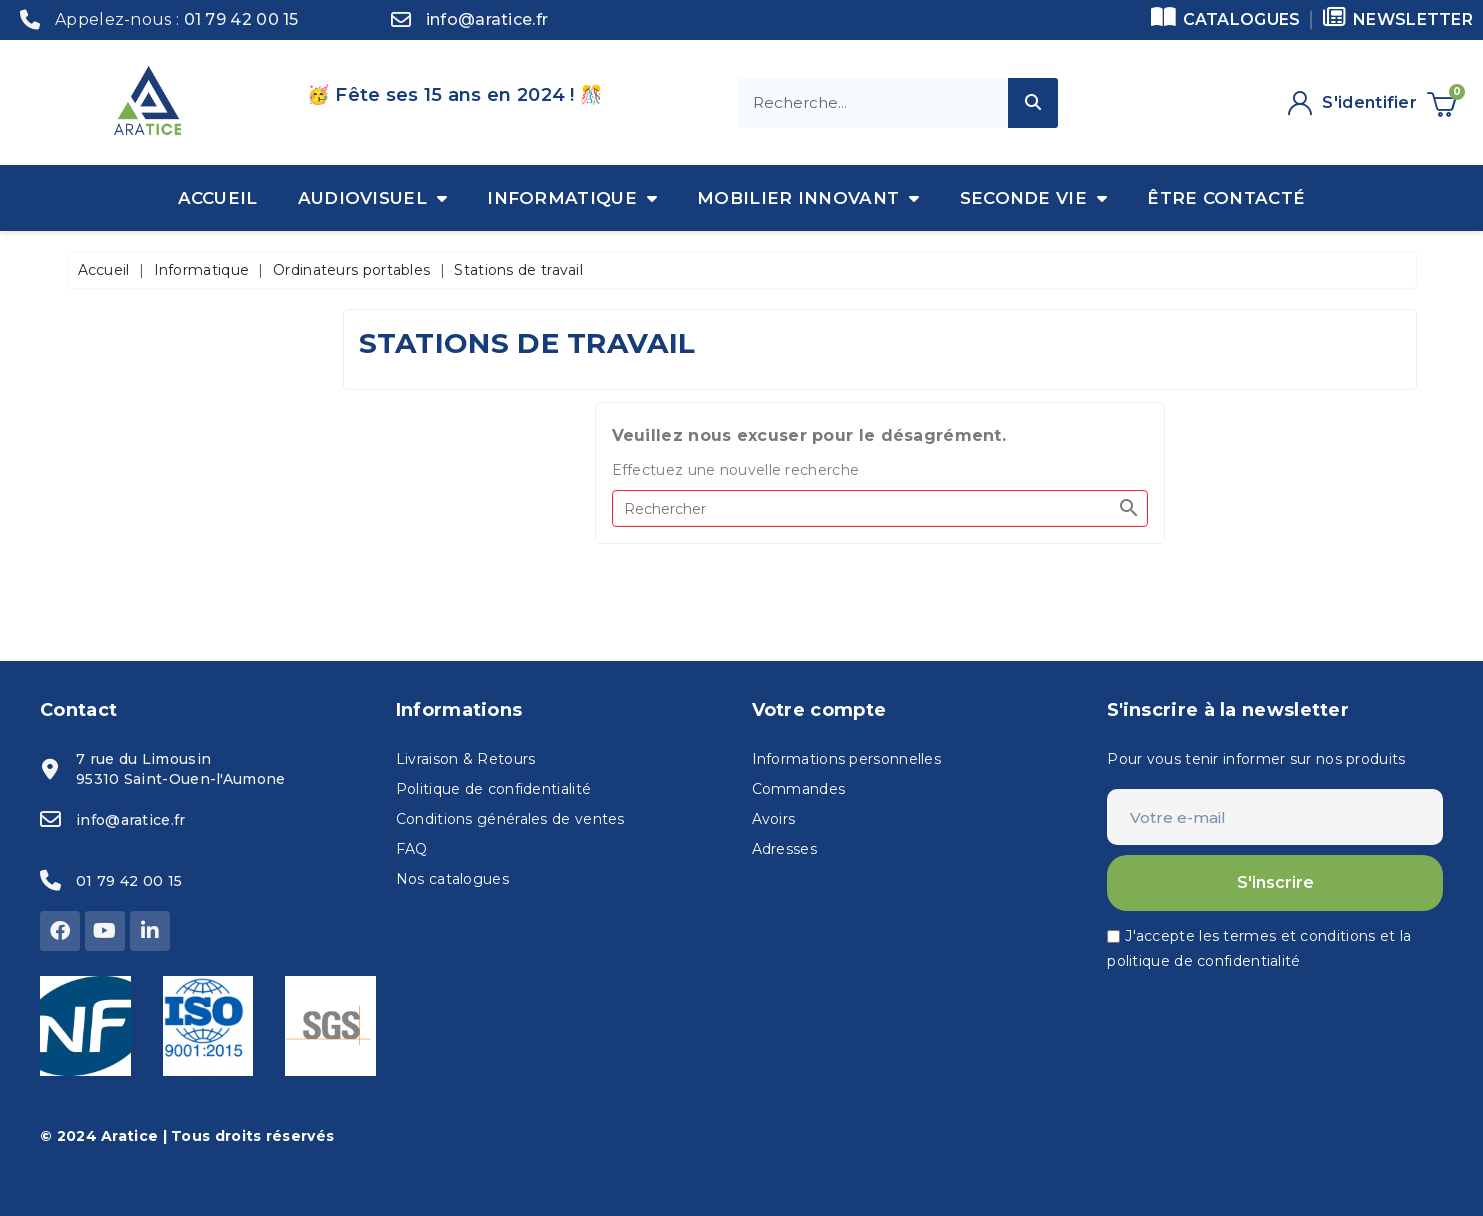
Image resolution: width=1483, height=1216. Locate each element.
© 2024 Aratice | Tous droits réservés (187, 1136)
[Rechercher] (880, 508)
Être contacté (1226, 198)
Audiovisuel (373, 198)
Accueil (218, 198)
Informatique (572, 198)
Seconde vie (1034, 198)
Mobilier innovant (808, 198)
